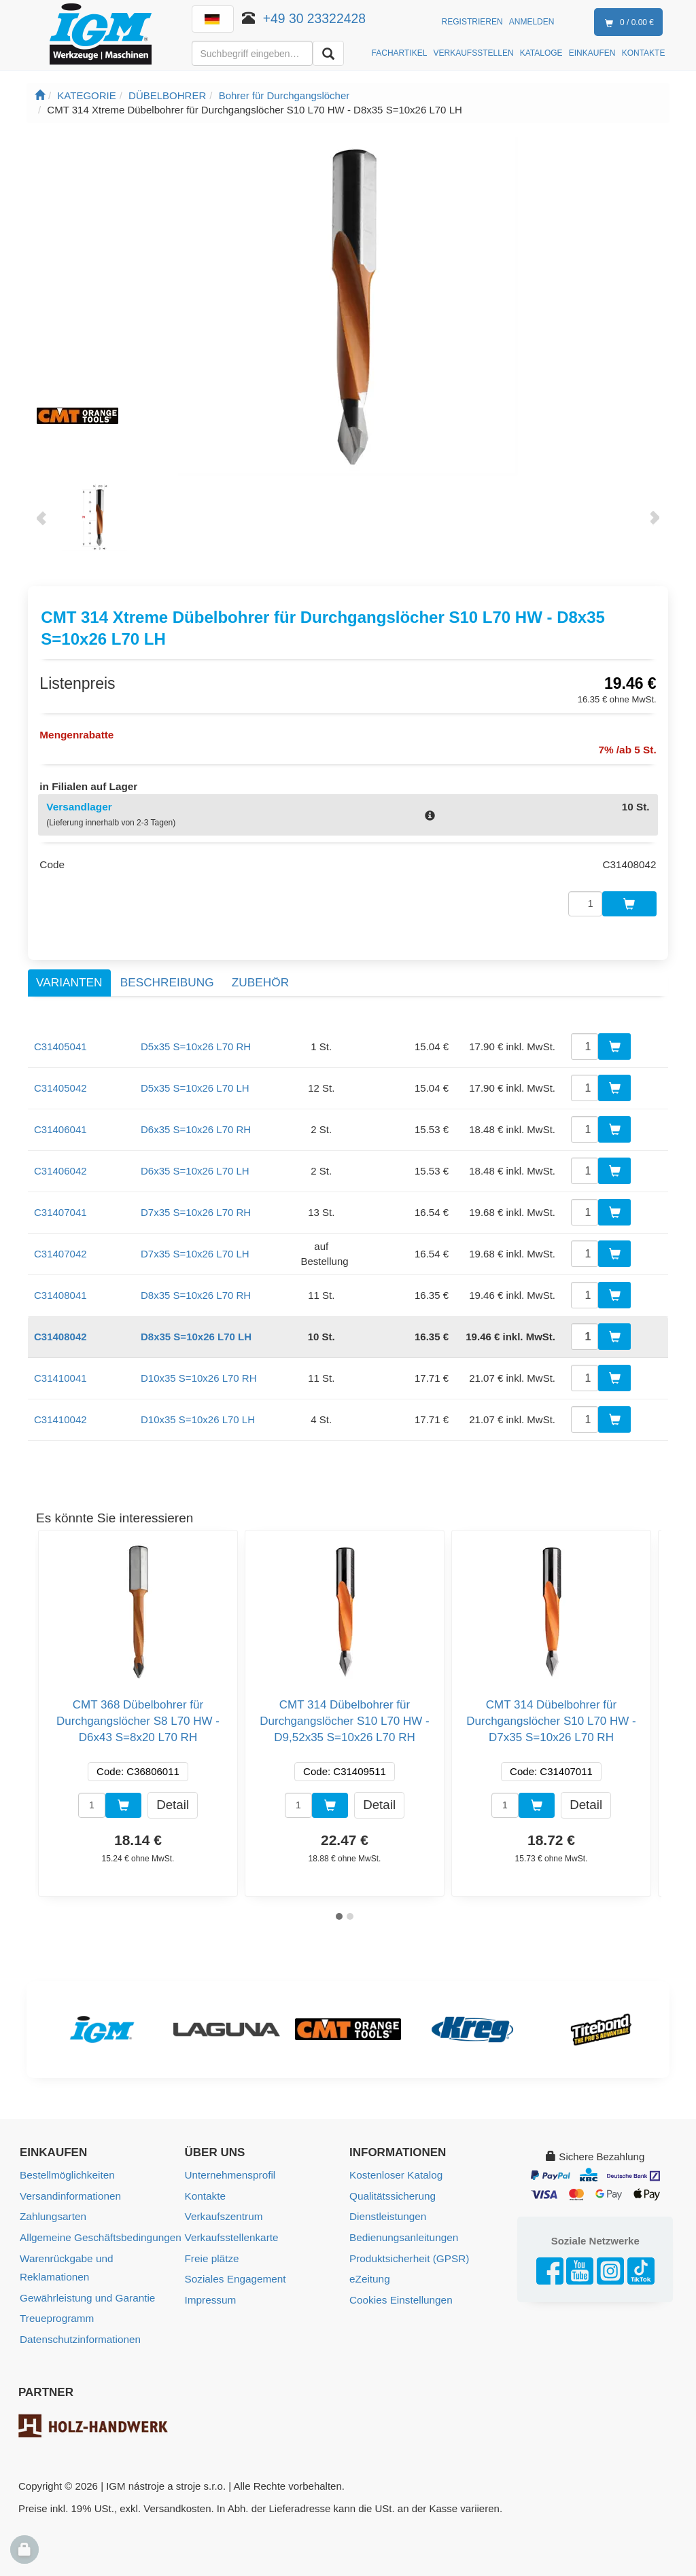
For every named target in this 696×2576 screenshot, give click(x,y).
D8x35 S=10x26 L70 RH (196, 1289)
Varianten (69, 977)
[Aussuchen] (328, 53)
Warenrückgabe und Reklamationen (65, 2260)
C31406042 (60, 1165)
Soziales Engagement (234, 2271)
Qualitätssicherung (391, 2190)
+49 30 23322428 (314, 18)
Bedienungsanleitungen (402, 2230)
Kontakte (205, 2190)
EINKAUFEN (592, 53)
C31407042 (60, 1248)
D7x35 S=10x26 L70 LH (195, 1248)
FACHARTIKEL (400, 53)
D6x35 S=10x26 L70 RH (196, 1124)
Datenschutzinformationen (79, 2330)
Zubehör (260, 977)
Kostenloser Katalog (394, 2169)
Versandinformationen (69, 2190)
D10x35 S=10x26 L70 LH (198, 1414)
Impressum (210, 2291)
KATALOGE (541, 53)
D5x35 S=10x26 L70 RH (196, 1041)
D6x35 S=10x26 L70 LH (195, 1165)
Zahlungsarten (52, 2210)
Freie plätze (211, 2251)
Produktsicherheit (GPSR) (408, 2251)
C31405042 (60, 1082)
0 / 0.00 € (626, 23)
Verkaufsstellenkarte (231, 2230)
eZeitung (369, 2271)
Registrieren (472, 21)
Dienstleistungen (387, 2210)
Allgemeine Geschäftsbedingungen (99, 2230)
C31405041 (60, 1041)
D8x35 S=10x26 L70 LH (196, 1331)
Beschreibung (167, 977)
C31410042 (60, 1414)
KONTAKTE (643, 53)
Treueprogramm (56, 2310)
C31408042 (60, 1331)
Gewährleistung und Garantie (86, 2289)
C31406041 (60, 1124)
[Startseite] (40, 95)
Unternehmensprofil (229, 2169)
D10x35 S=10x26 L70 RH (199, 1372)
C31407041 (60, 1207)
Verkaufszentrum (223, 2210)
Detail (172, 1799)
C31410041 (60, 1372)
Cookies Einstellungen (399, 2291)
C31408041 (60, 1289)
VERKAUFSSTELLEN (474, 53)
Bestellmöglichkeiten (66, 2169)
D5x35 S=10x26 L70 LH (195, 1082)
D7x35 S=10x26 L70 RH (196, 1207)
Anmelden (532, 21)
